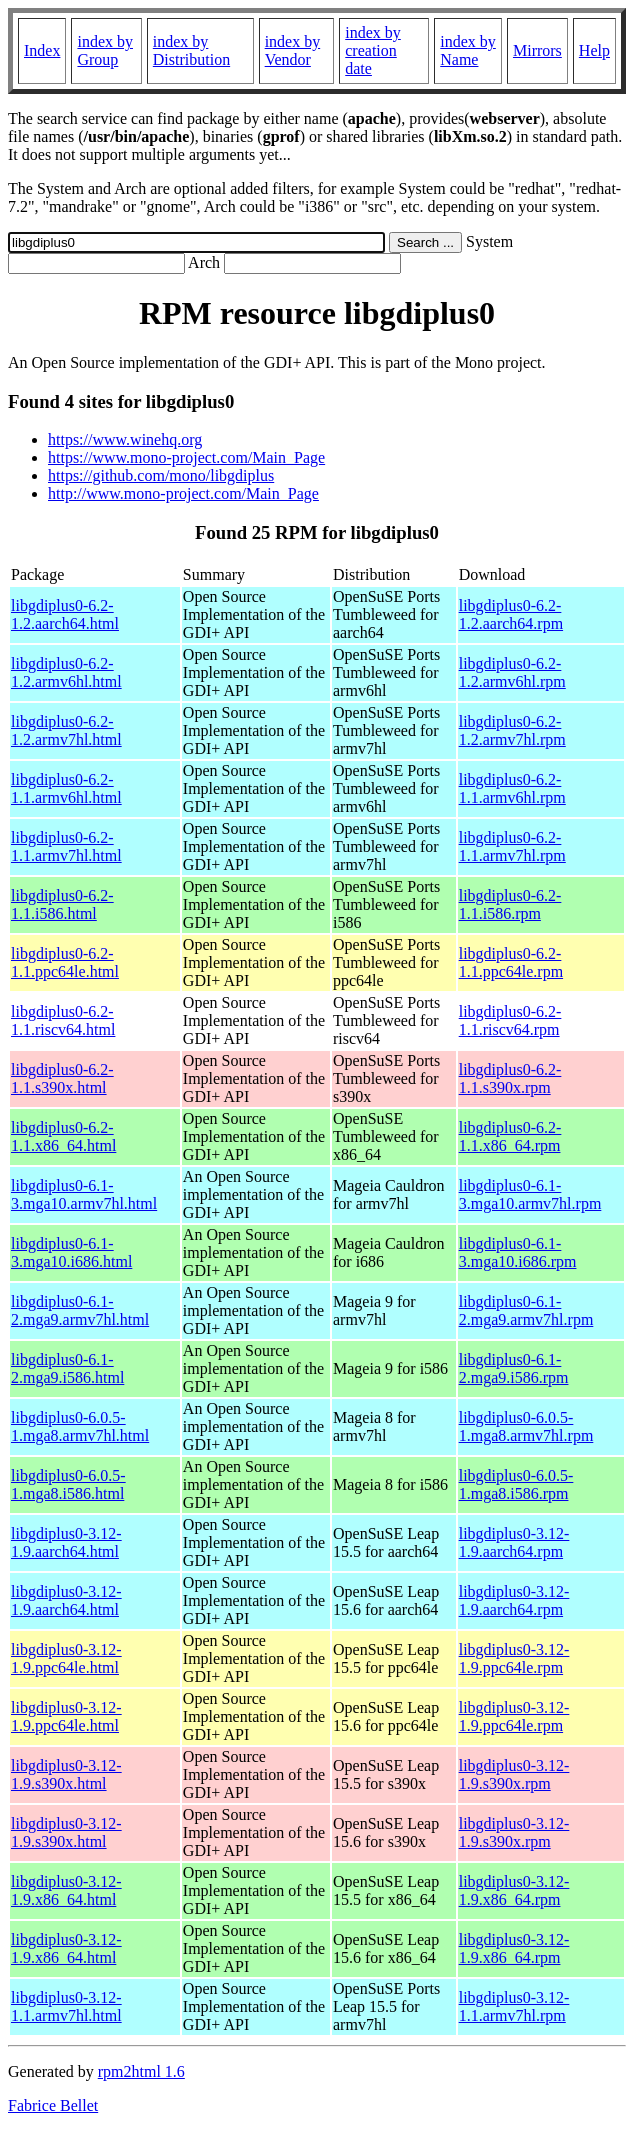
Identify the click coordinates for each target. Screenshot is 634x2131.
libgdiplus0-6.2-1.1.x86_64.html (63, 1136)
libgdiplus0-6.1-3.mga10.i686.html (71, 1252)
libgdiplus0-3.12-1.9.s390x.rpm (514, 1774)
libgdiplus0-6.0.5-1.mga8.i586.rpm (516, 1484)
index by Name (468, 50)
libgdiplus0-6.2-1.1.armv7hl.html (66, 846)
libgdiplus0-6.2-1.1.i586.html (62, 904)
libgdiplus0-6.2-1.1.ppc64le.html (65, 962)
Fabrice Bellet (53, 2105)
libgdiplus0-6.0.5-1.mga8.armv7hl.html (80, 1426)
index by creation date (373, 50)
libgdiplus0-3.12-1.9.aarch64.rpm (514, 1542)
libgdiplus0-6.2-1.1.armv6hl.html (66, 788)
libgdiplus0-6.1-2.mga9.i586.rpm (514, 1368)
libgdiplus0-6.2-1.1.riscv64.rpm (510, 1020)
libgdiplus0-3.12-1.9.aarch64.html (66, 1542)
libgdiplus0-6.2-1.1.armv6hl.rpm (512, 788)
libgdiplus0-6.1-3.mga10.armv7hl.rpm (530, 1194)
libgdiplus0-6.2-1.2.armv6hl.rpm (512, 672)
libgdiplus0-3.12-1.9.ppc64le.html (66, 1658)
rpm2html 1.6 (141, 2071)
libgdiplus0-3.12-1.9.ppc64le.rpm (514, 1658)
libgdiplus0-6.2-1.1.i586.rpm (510, 904)
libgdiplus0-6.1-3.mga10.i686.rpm (518, 1252)
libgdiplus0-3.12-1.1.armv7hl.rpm (514, 2006)
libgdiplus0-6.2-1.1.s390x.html (62, 1078)
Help (594, 50)
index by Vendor (293, 50)
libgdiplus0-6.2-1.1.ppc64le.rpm (511, 962)
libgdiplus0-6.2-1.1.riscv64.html (63, 1020)
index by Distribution (191, 50)
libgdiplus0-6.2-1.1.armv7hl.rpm (512, 846)
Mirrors (537, 50)
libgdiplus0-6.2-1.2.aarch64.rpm (511, 614)
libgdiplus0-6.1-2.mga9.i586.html (67, 1368)
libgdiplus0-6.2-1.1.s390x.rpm (510, 1078)
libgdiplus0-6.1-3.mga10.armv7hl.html (84, 1194)
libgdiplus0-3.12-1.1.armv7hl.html (66, 2006)
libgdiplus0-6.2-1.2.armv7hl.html (66, 730)
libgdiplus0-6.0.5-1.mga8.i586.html (68, 1484)
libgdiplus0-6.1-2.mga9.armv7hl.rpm (526, 1310)
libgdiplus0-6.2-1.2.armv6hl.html (66, 672)
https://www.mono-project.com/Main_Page (186, 457)
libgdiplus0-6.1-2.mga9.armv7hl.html (80, 1310)
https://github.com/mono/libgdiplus (161, 475)
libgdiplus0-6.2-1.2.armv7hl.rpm (512, 730)
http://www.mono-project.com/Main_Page (183, 493)
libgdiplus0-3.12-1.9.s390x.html (66, 1774)
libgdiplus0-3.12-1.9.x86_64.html (66, 1890)
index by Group (105, 50)
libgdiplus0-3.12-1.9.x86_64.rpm (514, 1890)
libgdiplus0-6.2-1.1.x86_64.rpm (510, 1136)
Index (42, 50)
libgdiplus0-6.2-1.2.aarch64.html (65, 614)
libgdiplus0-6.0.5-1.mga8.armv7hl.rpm (526, 1426)
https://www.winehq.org (125, 439)
